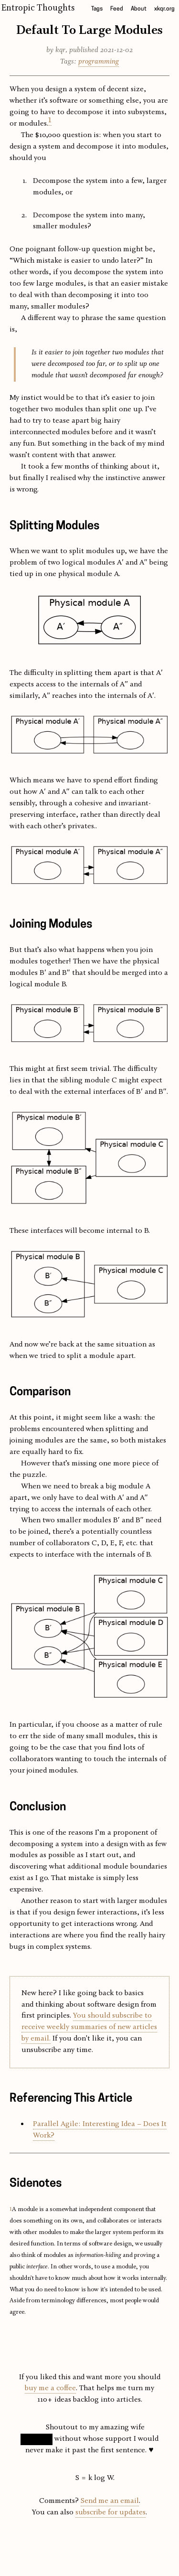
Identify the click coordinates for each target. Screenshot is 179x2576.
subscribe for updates (110, 2512)
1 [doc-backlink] (11, 2209)
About (139, 9)
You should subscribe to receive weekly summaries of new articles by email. (89, 2027)
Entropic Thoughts (37, 8)
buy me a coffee (50, 2388)
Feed (116, 9)
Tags (97, 9)
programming (98, 61)
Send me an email (110, 2501)
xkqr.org (164, 9)
